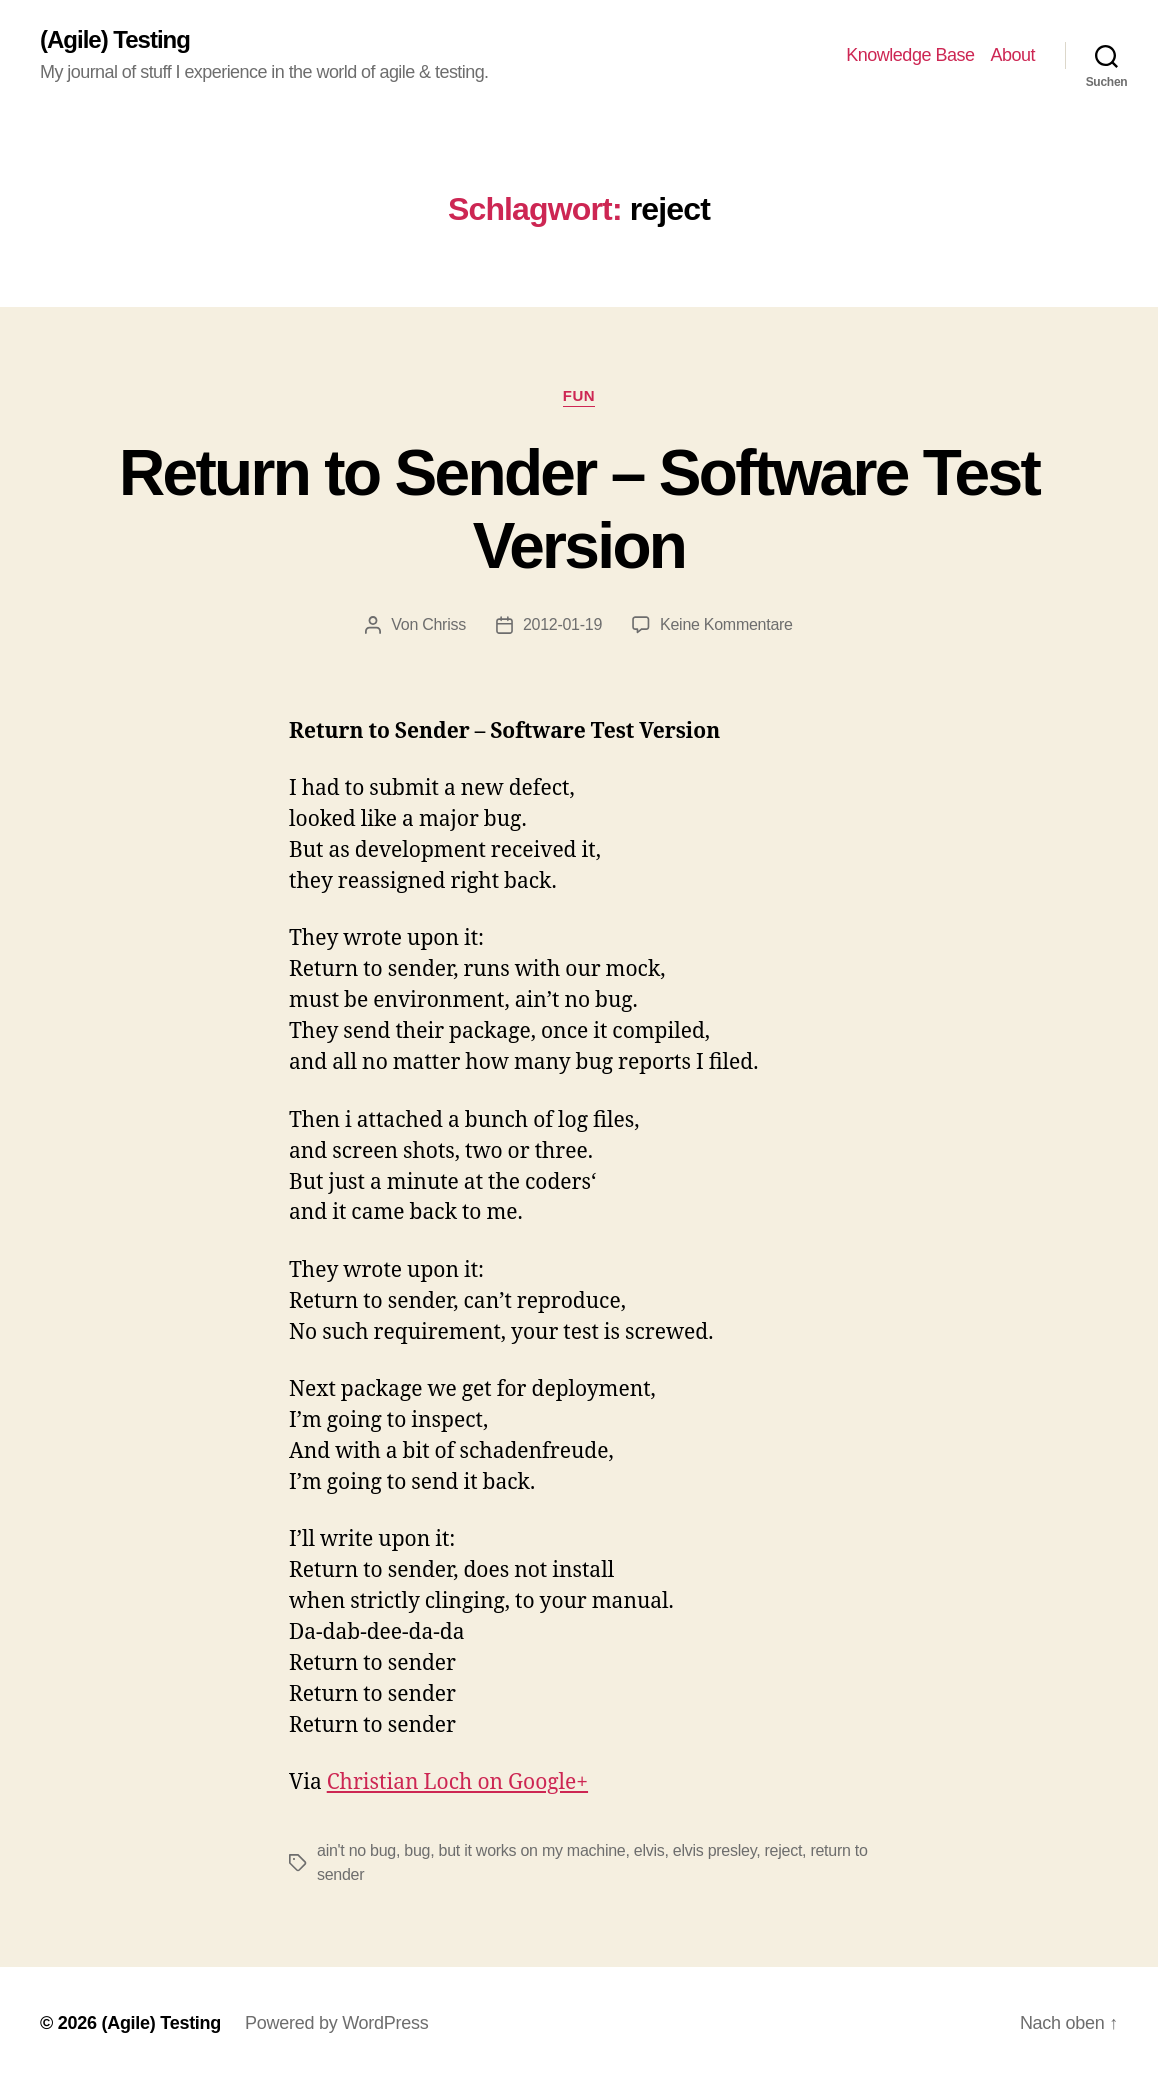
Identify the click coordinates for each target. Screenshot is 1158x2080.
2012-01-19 (562, 624)
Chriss (444, 624)
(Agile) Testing (115, 40)
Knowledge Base (910, 55)
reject (784, 1850)
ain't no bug (356, 1850)
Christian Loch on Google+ (457, 1782)
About (1012, 55)
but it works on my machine (532, 1850)
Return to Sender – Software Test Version (579, 509)
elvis (649, 1850)
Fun (579, 395)
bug (417, 1850)
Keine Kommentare (726, 624)
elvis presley (714, 1850)
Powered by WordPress (336, 2023)
